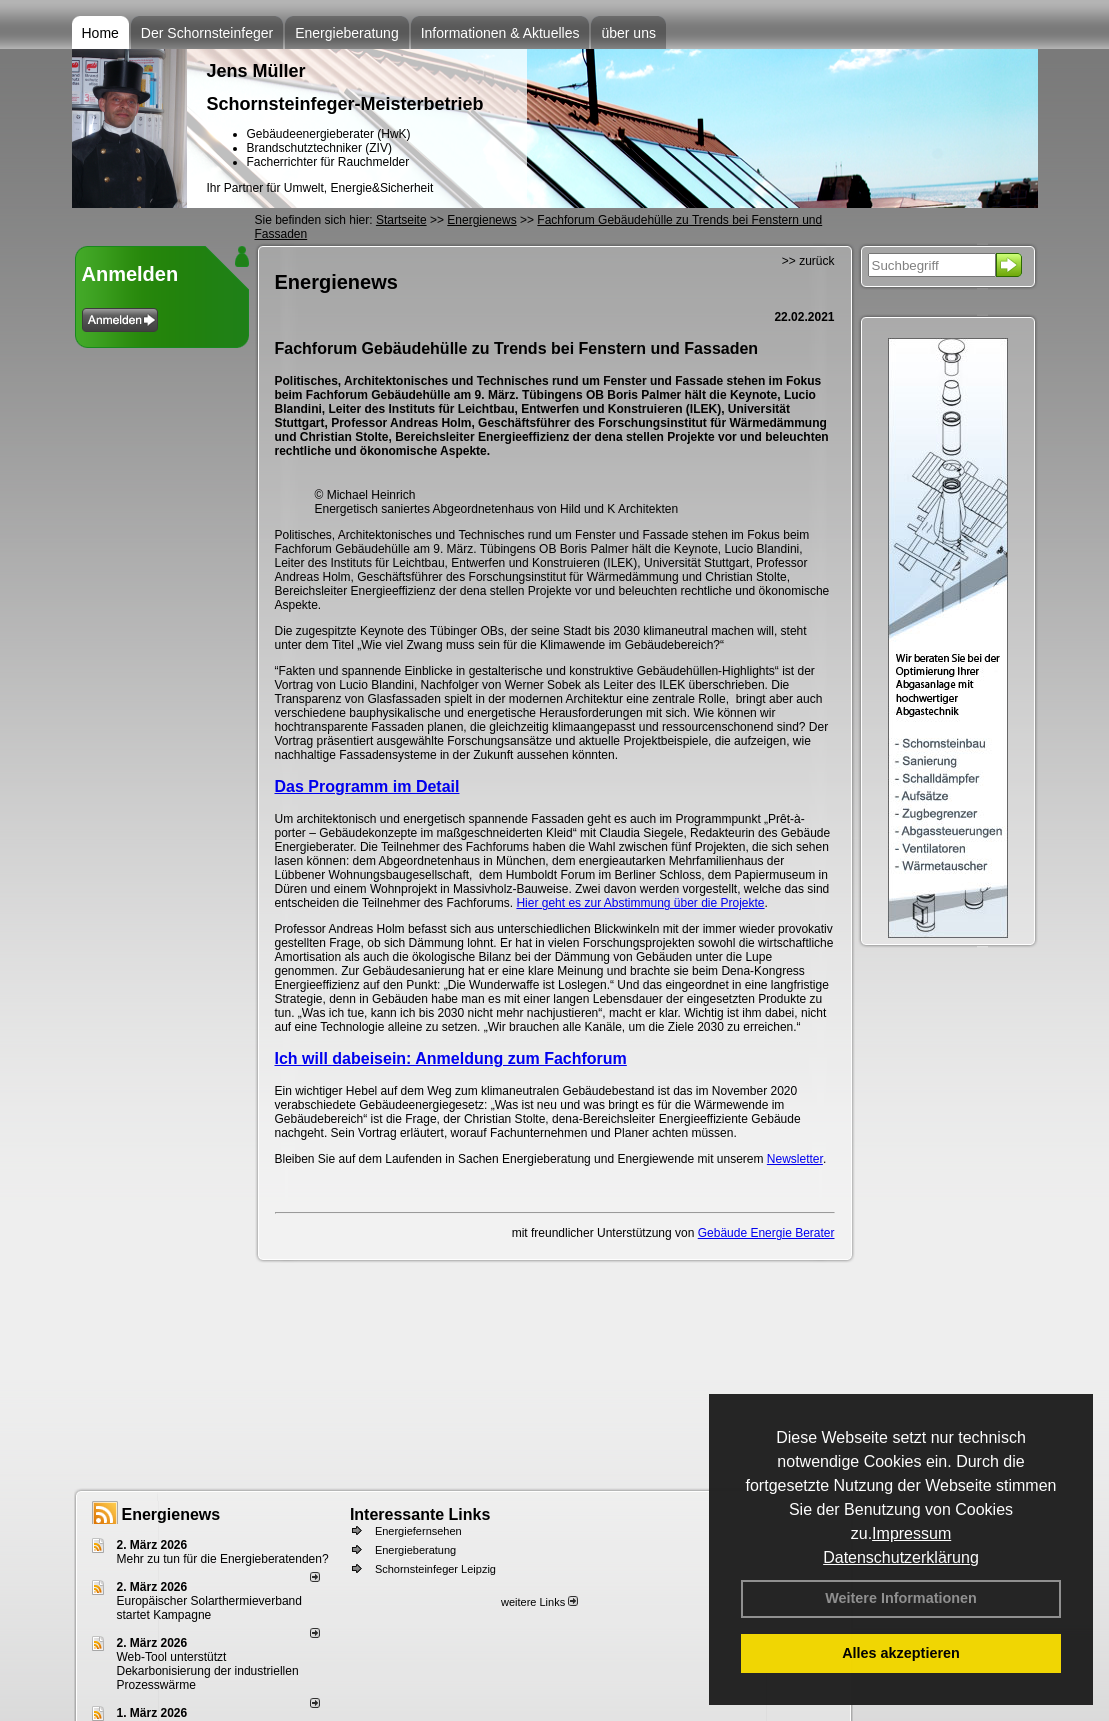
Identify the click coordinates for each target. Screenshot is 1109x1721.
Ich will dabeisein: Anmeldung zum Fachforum (451, 1058)
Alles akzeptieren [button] (901, 1653)
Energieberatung (347, 33)
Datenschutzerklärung (901, 1557)
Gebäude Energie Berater (766, 1233)
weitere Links (539, 1602)
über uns (628, 33)
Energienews (171, 1514)
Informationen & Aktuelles (500, 33)
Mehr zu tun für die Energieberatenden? (223, 1559)
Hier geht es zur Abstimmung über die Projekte (640, 903)
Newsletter (795, 1159)
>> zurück (808, 261)
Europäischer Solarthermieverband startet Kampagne (209, 1608)
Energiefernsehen (418, 1531)
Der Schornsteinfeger (207, 33)
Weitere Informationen (901, 1598)
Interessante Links (420, 1514)
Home (100, 33)
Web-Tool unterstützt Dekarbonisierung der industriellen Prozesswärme (208, 1671)
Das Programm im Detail (367, 786)
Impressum (911, 1533)
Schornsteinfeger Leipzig (435, 1569)
